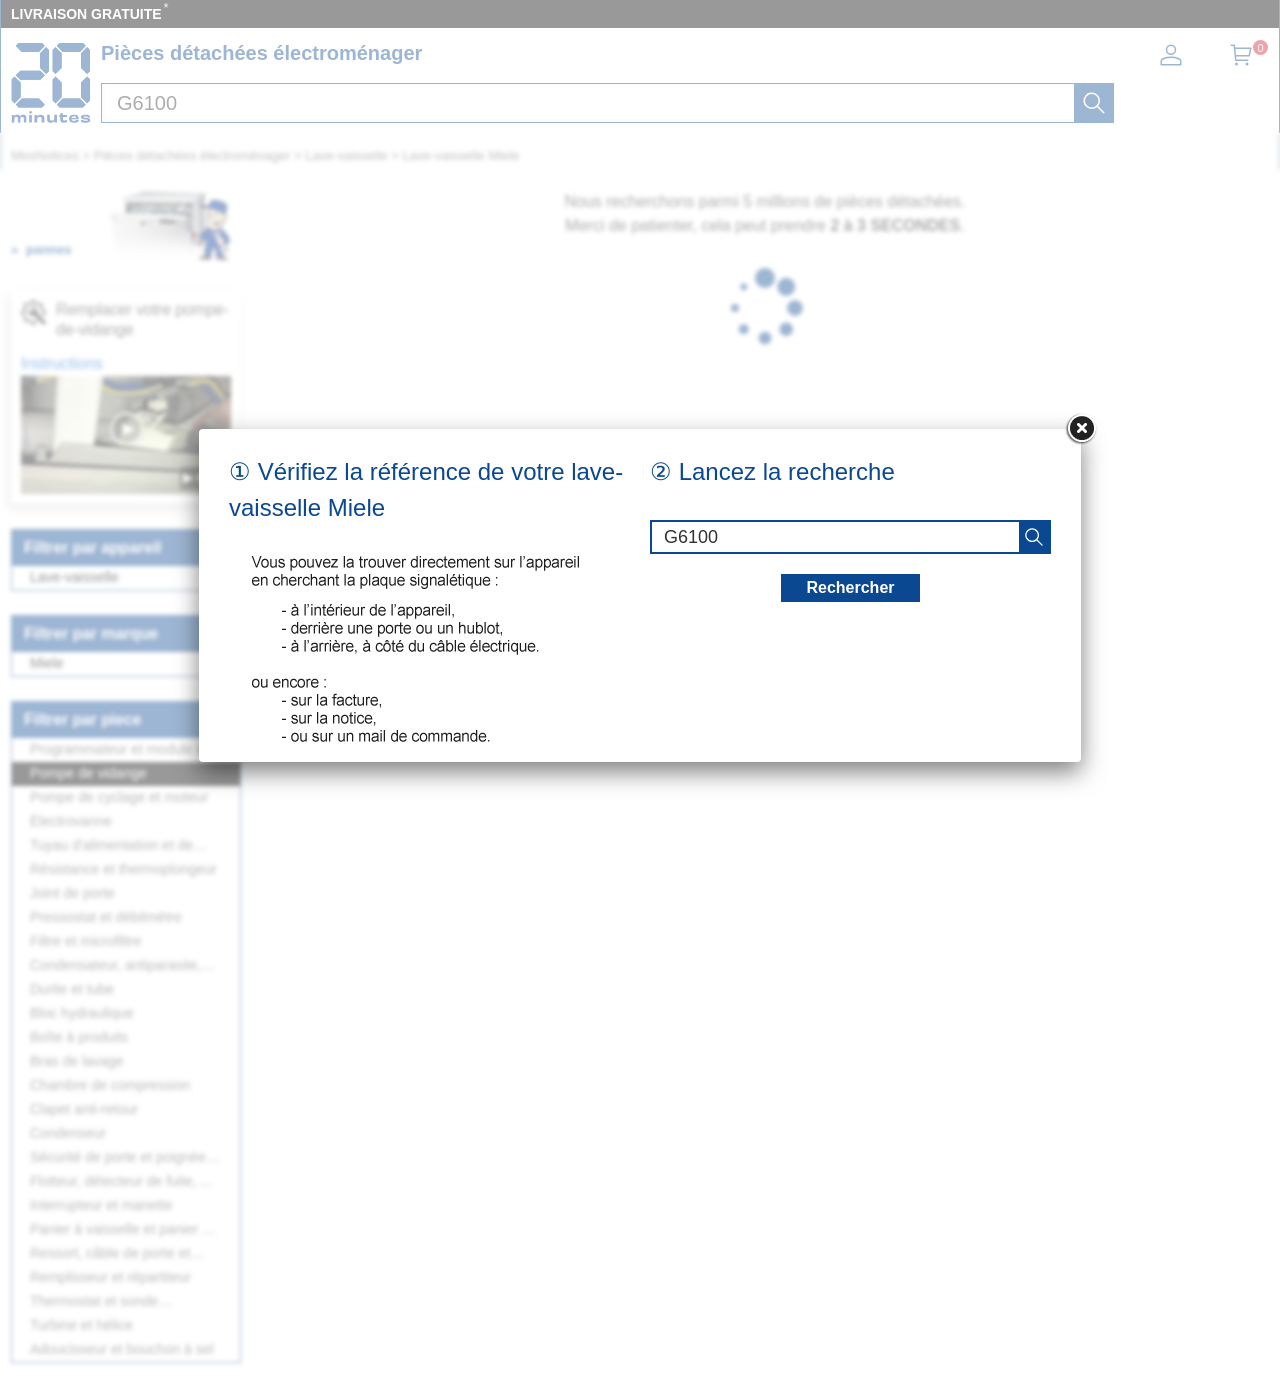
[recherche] (1034, 537)
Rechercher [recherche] (850, 587)
